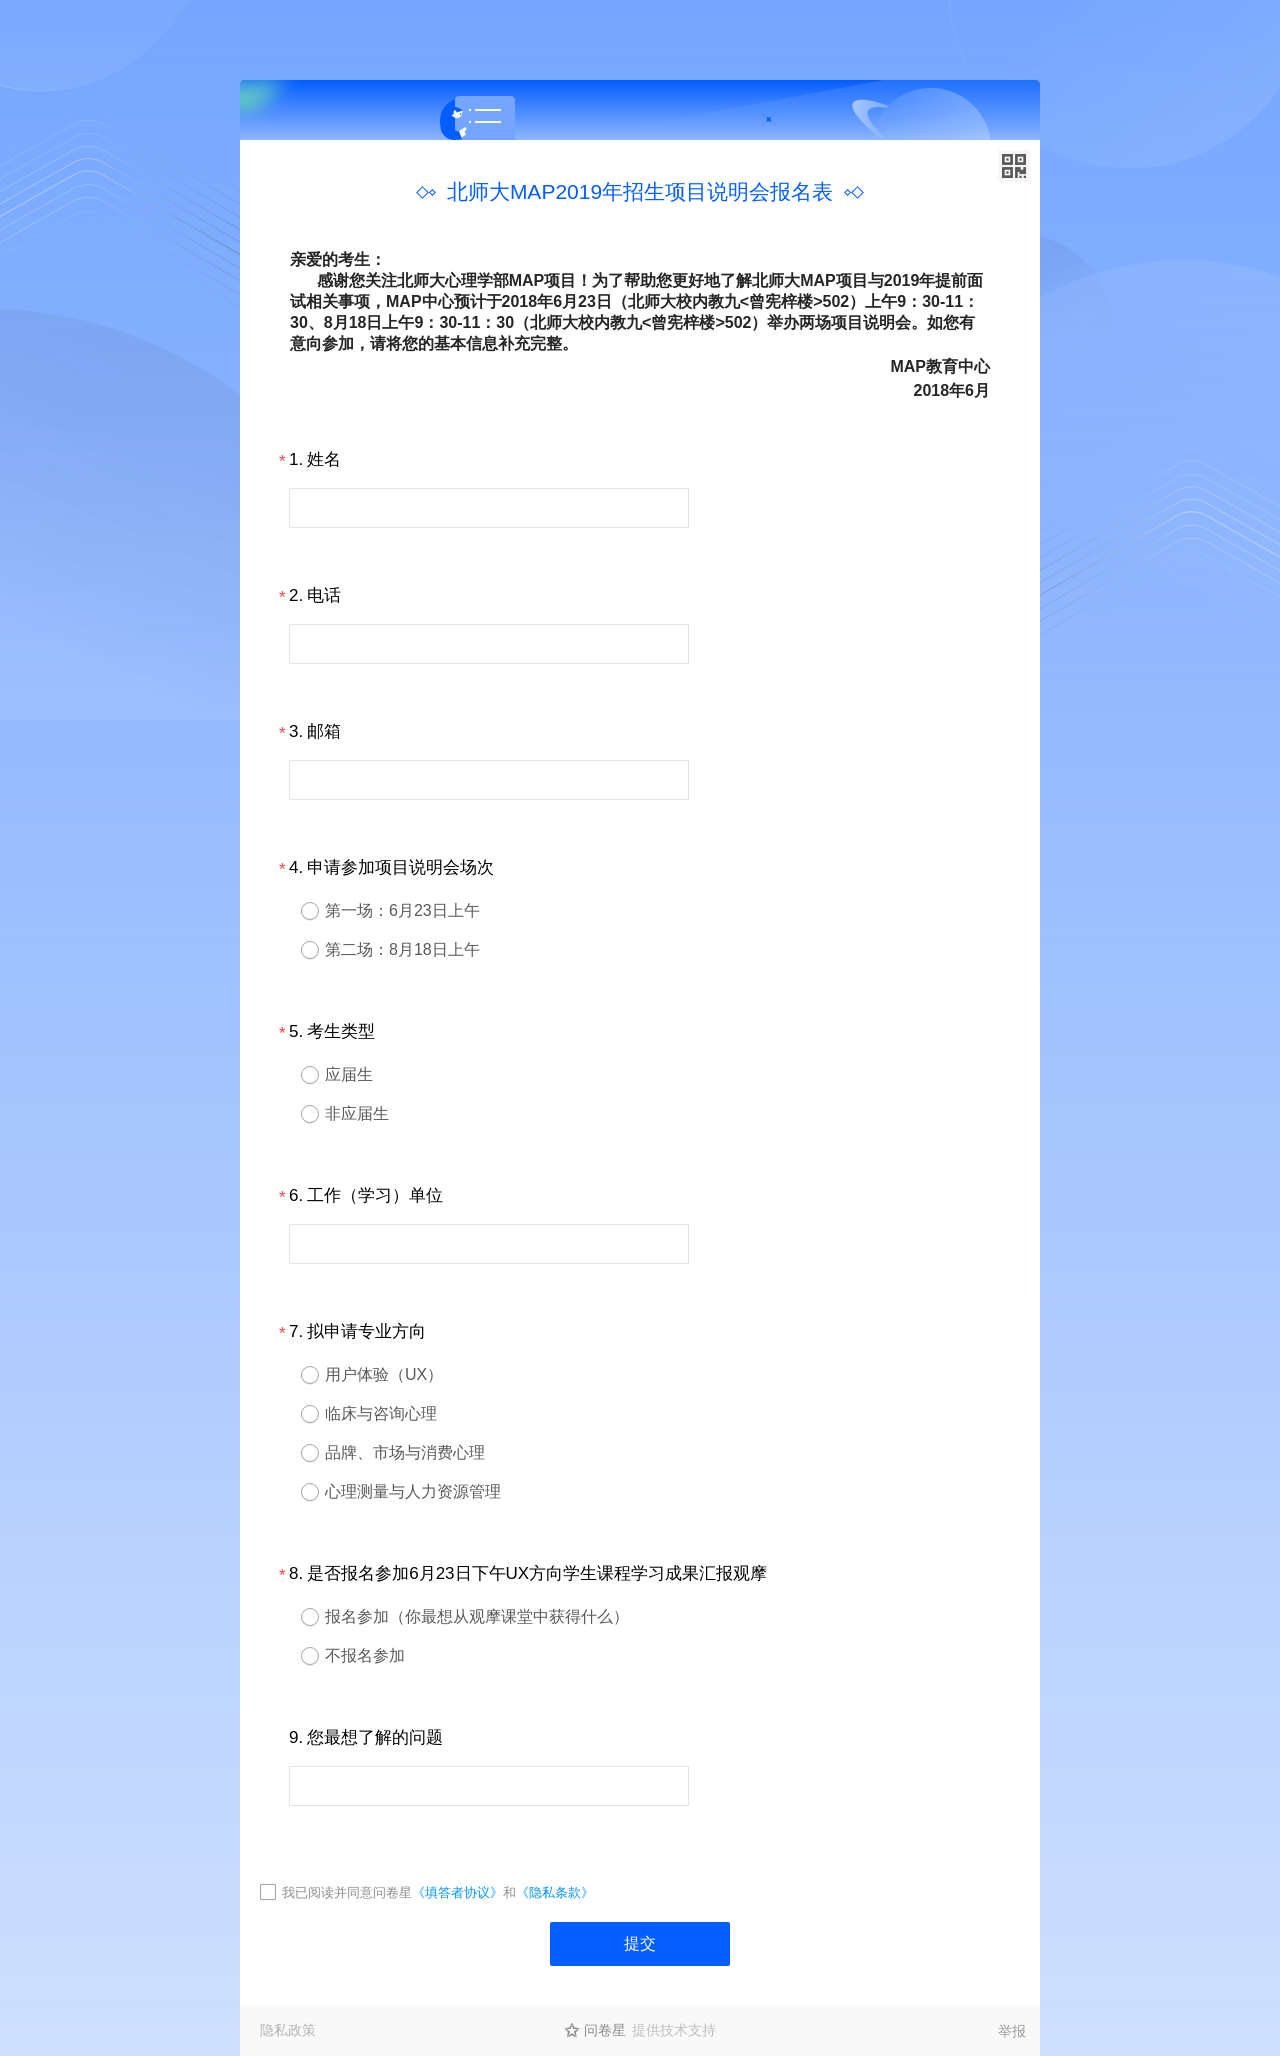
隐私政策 (288, 2030)
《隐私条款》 (555, 1892)
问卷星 (605, 2030)
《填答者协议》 (457, 1892)
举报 (1012, 2031)
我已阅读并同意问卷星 (347, 1892)
